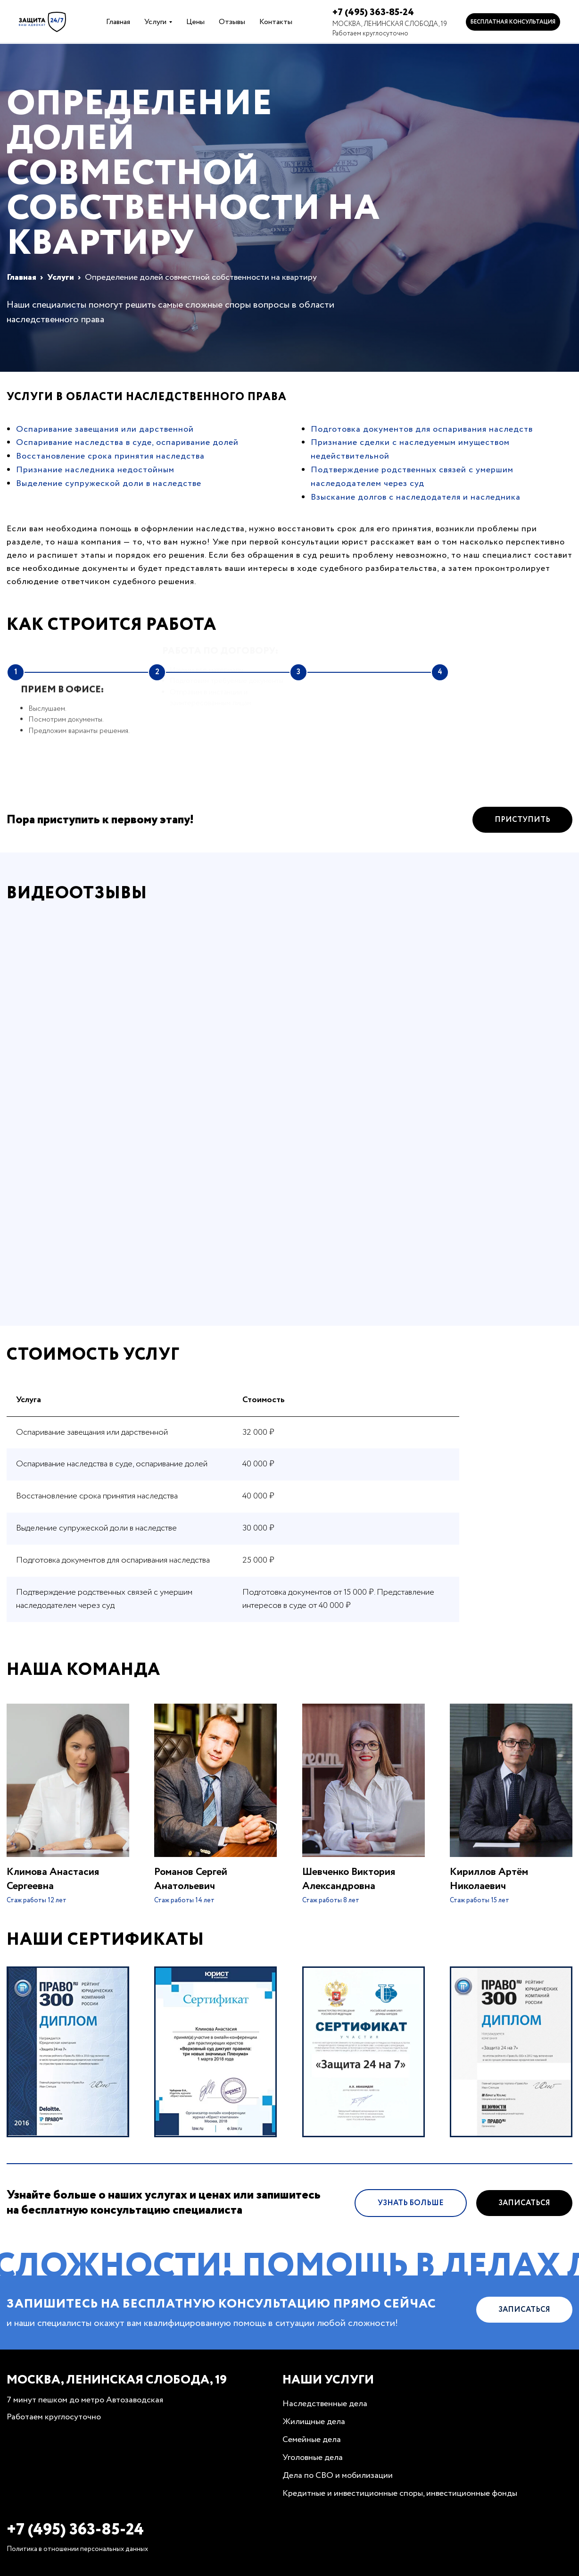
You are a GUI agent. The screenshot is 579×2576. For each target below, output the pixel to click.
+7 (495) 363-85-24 (373, 12)
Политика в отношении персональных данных (77, 2549)
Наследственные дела (324, 2404)
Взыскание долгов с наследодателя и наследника (416, 497)
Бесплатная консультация (513, 22)
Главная (118, 22)
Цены (195, 22)
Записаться (524, 2212)
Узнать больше (411, 2212)
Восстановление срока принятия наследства (110, 456)
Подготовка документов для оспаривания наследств (422, 429)
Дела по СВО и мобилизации (337, 2475)
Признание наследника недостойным (95, 470)
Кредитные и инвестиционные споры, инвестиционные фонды (399, 2493)
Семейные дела (311, 2440)
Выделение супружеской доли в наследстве (108, 483)
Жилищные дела (313, 2422)
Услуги (155, 22)
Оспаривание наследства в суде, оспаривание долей (127, 442)
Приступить (522, 829)
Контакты (275, 22)
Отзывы (232, 22)
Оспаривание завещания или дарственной (105, 429)
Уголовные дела (312, 2457)
